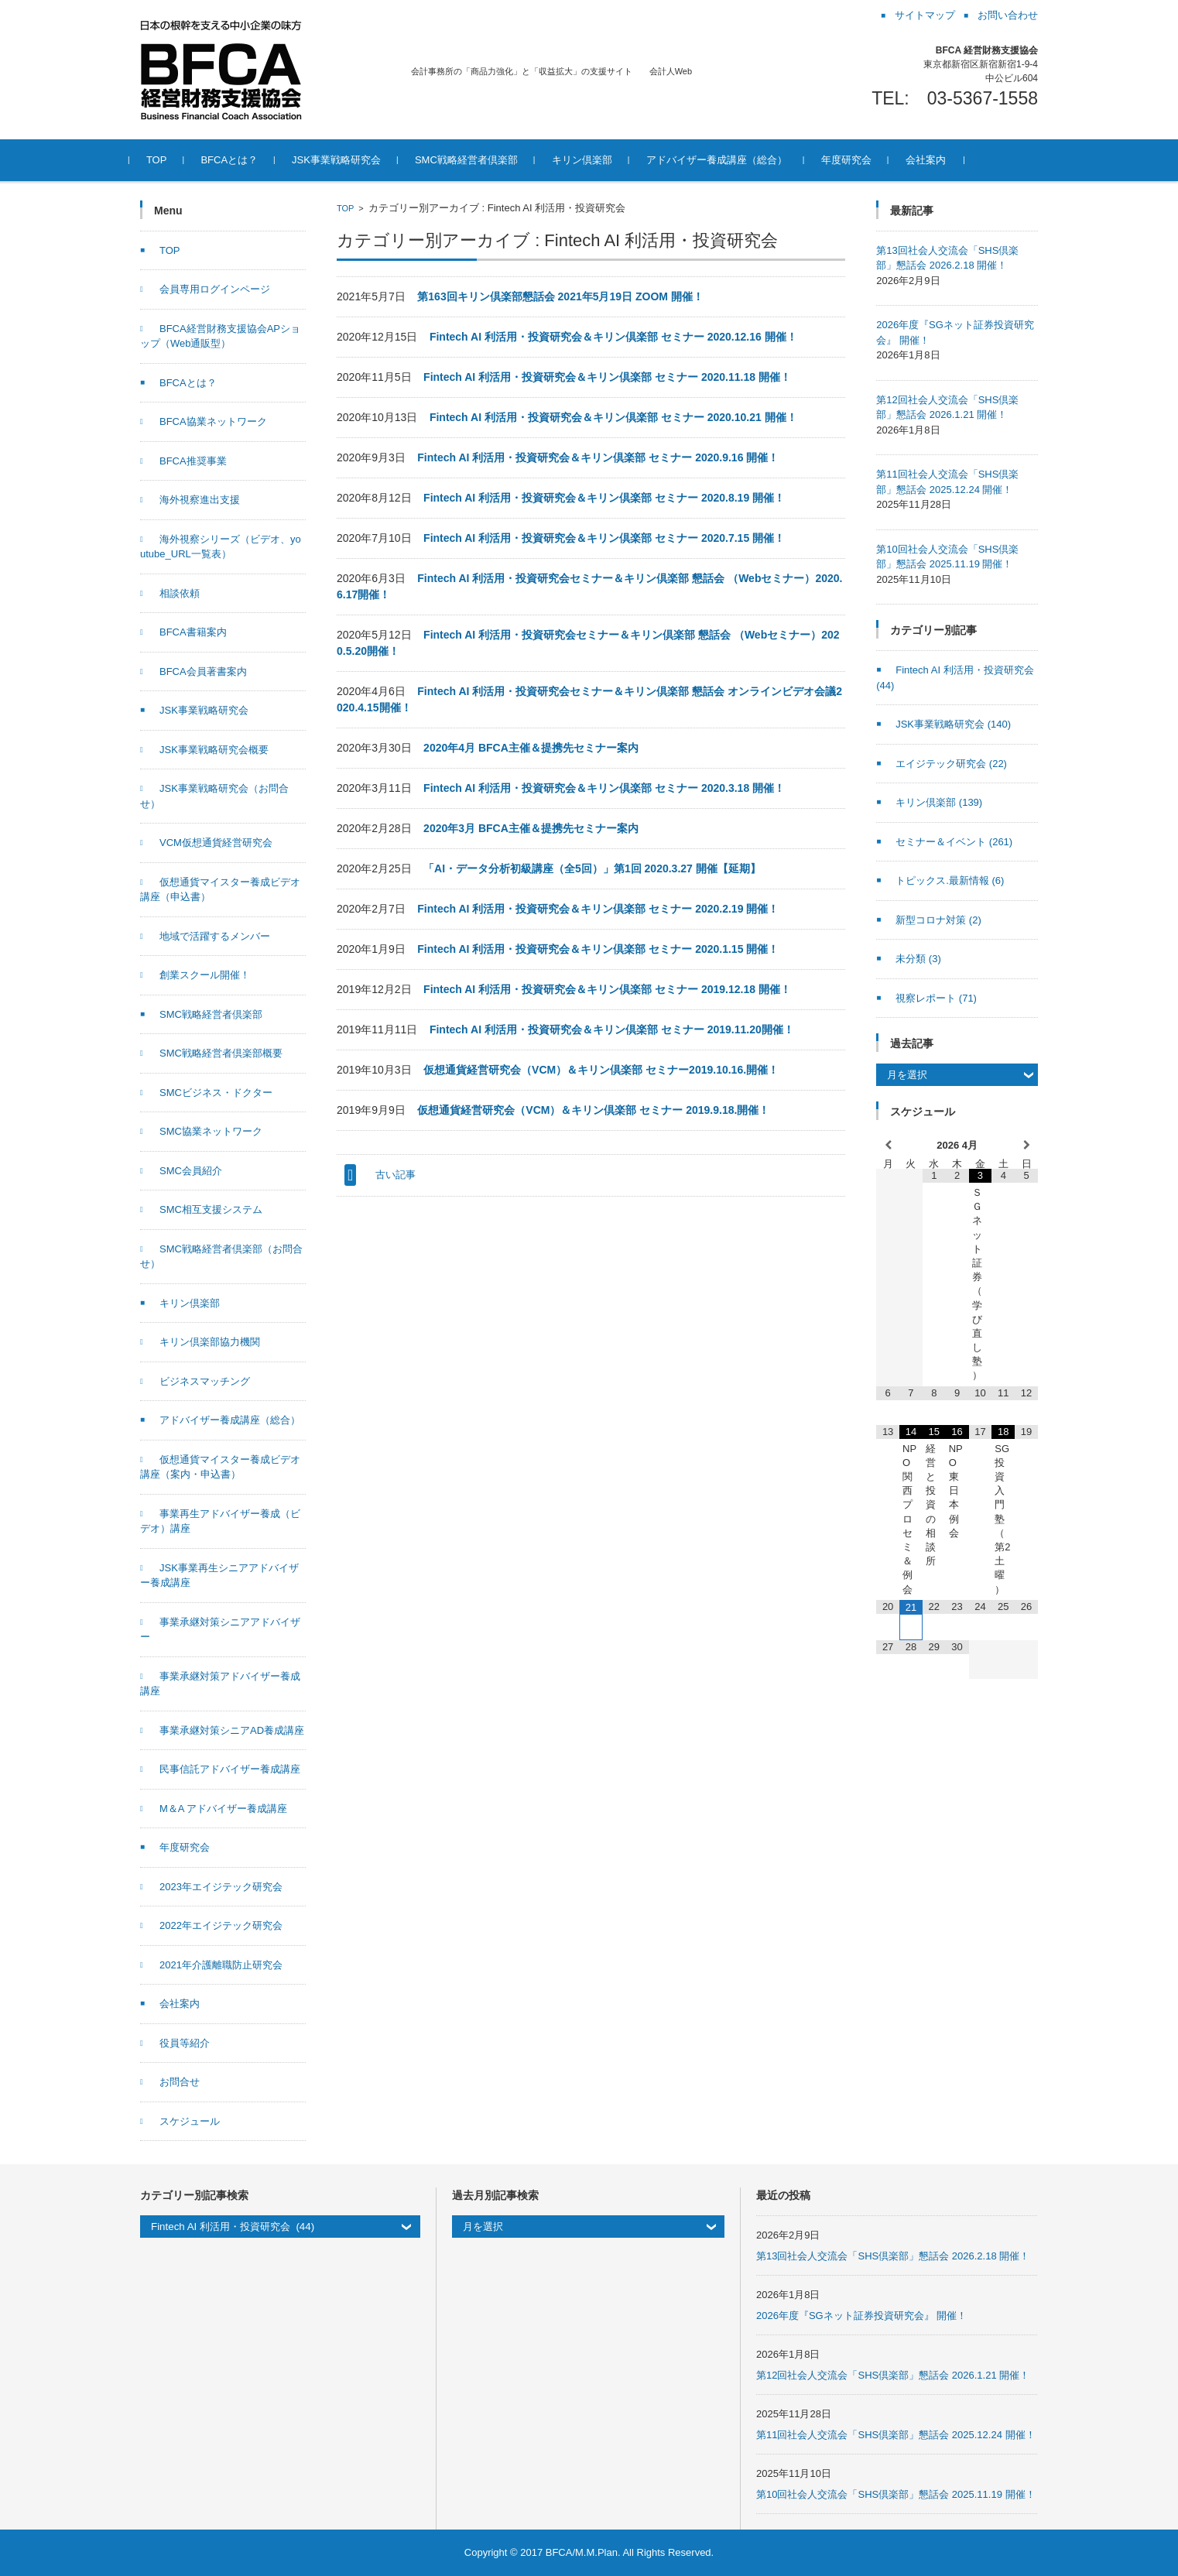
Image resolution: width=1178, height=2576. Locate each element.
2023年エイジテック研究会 (221, 1887)
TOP (167, 160)
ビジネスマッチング (204, 1381)
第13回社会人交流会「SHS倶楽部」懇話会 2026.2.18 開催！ (892, 2256)
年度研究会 (857, 160)
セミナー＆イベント (953, 842)
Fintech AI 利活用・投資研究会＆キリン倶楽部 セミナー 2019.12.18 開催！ (607, 989)
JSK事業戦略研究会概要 (214, 749)
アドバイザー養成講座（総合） (727, 160)
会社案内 (936, 160)
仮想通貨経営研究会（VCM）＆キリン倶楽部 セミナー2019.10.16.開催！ (601, 1070)
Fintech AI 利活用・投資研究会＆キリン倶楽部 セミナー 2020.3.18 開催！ (604, 788)
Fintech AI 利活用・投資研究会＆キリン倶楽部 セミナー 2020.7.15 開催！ (604, 538)
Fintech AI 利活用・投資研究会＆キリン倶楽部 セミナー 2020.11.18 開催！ (607, 377)
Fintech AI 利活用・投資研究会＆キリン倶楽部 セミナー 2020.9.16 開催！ (598, 457)
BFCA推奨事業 (193, 461)
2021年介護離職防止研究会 (221, 1965)
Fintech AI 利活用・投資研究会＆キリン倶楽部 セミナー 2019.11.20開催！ (612, 1029)
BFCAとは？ (240, 160)
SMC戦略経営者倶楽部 (477, 160)
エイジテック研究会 (951, 763)
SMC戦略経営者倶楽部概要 (221, 1053)
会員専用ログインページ (214, 289)
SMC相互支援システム (210, 1209)
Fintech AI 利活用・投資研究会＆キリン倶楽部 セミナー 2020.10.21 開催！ (613, 417)
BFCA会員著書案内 (203, 671)
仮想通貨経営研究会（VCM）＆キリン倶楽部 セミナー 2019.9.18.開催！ (593, 1110)
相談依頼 (179, 593)
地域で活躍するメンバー (214, 936)
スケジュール (189, 2121)
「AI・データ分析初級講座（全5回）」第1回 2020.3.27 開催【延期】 (592, 868)
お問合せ (179, 2082)
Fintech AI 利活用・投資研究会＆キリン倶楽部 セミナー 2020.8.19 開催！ (604, 498)
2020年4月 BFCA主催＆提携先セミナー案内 (531, 748)
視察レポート (936, 998)
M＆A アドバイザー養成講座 (223, 1808)
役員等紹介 (184, 2043)
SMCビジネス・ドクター (215, 1092)
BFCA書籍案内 (193, 632)
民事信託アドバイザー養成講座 (229, 1769)
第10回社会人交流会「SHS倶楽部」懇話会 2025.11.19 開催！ (895, 2494)
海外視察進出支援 (199, 499)
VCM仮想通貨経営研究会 (215, 842)
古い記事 (395, 1174)
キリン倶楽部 (593, 160)
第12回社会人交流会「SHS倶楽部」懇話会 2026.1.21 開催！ (892, 2375)
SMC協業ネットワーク (210, 1131)
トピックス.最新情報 (949, 880)
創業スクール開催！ (204, 975)
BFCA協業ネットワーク (213, 421)
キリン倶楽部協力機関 (209, 1342)
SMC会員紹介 (190, 1171)
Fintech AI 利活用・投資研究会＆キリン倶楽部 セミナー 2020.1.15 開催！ (598, 949)
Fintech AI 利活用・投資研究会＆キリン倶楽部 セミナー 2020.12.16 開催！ (613, 337)
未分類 (918, 958)
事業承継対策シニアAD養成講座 (231, 1730)
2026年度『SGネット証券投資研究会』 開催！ (861, 2315)
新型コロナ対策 (938, 920)
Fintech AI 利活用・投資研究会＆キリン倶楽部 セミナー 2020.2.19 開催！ (598, 909)
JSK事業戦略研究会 (347, 160)
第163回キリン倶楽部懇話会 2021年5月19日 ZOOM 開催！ (560, 296)
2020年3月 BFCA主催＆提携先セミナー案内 (531, 828)
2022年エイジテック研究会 (221, 1925)
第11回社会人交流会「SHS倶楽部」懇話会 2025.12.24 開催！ (895, 2435)
